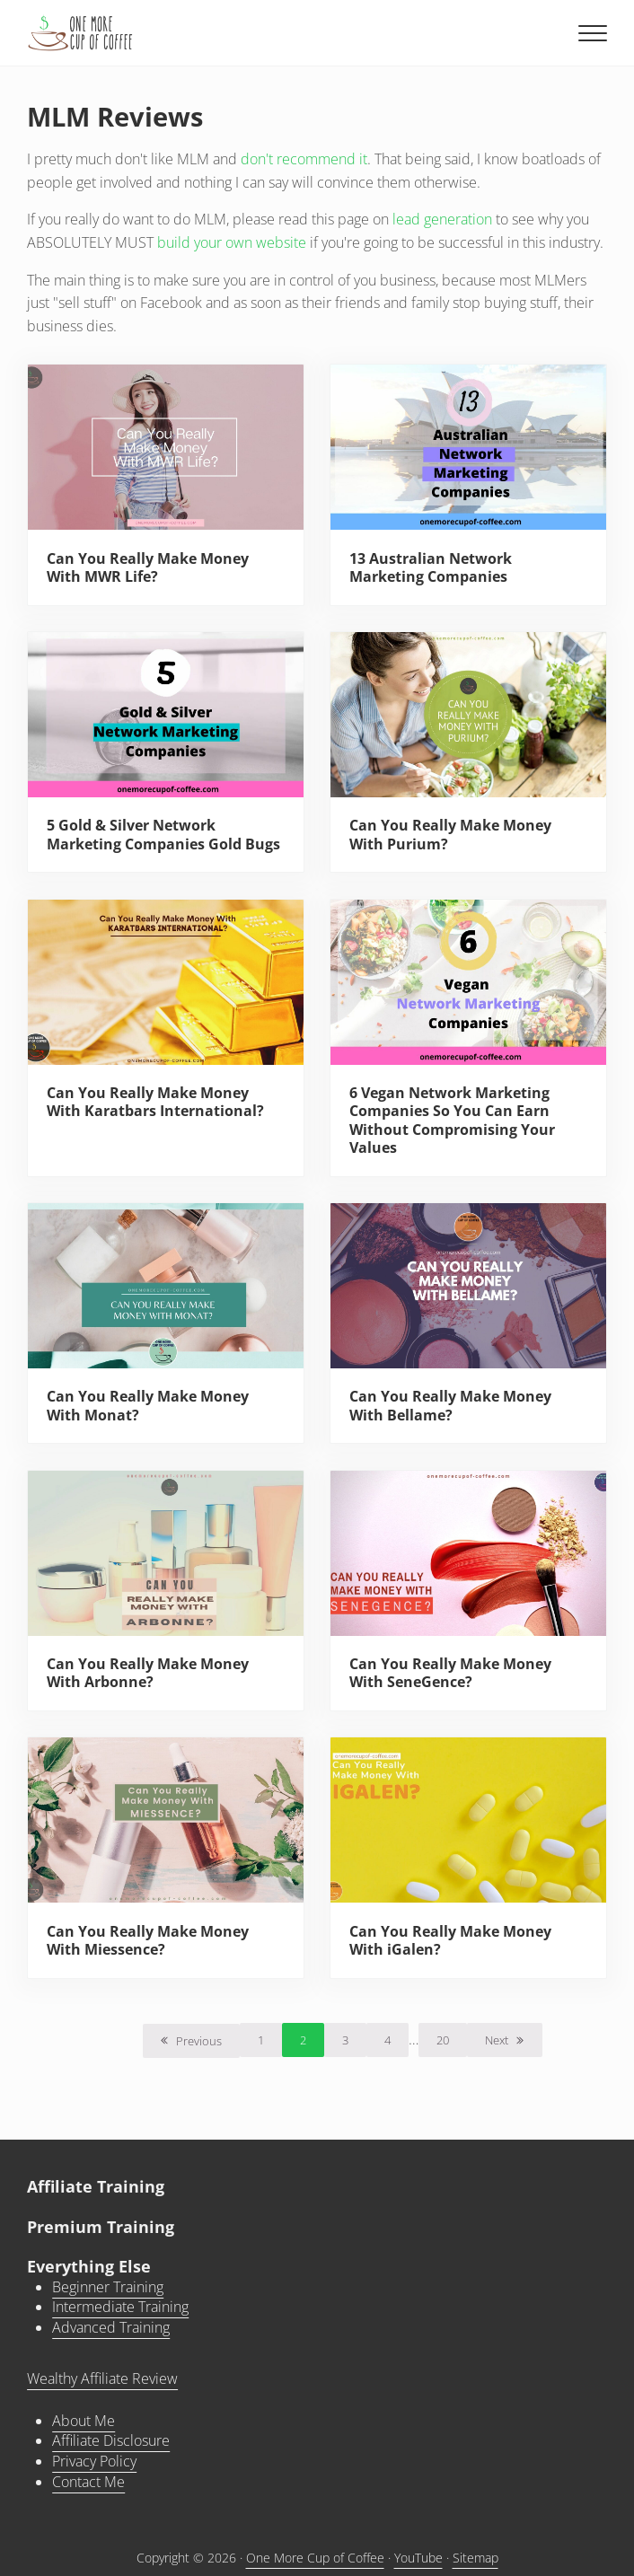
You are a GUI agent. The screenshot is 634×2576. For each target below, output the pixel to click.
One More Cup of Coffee (315, 2557)
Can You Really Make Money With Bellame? (450, 1405)
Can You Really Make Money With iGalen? (450, 1940)
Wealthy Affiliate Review (102, 2378)
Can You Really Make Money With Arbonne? (148, 1673)
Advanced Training (111, 2327)
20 (451, 2043)
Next (496, 2040)
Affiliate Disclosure (111, 2440)
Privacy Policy (94, 2461)
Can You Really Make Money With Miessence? (148, 1940)
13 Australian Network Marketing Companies (430, 567)
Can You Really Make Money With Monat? (148, 1405)
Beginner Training (107, 2287)
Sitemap (475, 2557)
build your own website (231, 242)
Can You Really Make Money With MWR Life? (148, 567)
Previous (199, 2041)
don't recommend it (304, 159)
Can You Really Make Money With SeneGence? (450, 1673)
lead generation (442, 219)
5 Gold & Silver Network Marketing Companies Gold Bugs (163, 834)
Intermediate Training (120, 2307)
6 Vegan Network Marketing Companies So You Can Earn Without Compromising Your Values (452, 1120)
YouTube (418, 2557)
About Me (83, 2421)
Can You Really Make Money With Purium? (450, 834)
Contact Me (88, 2482)
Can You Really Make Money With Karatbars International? (155, 1102)
